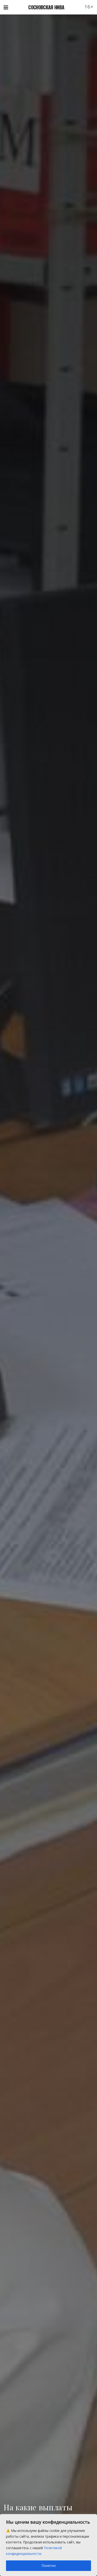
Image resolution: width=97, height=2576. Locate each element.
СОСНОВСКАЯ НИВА (46, 7)
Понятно (48, 2565)
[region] (48, 2545)
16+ (89, 6)
